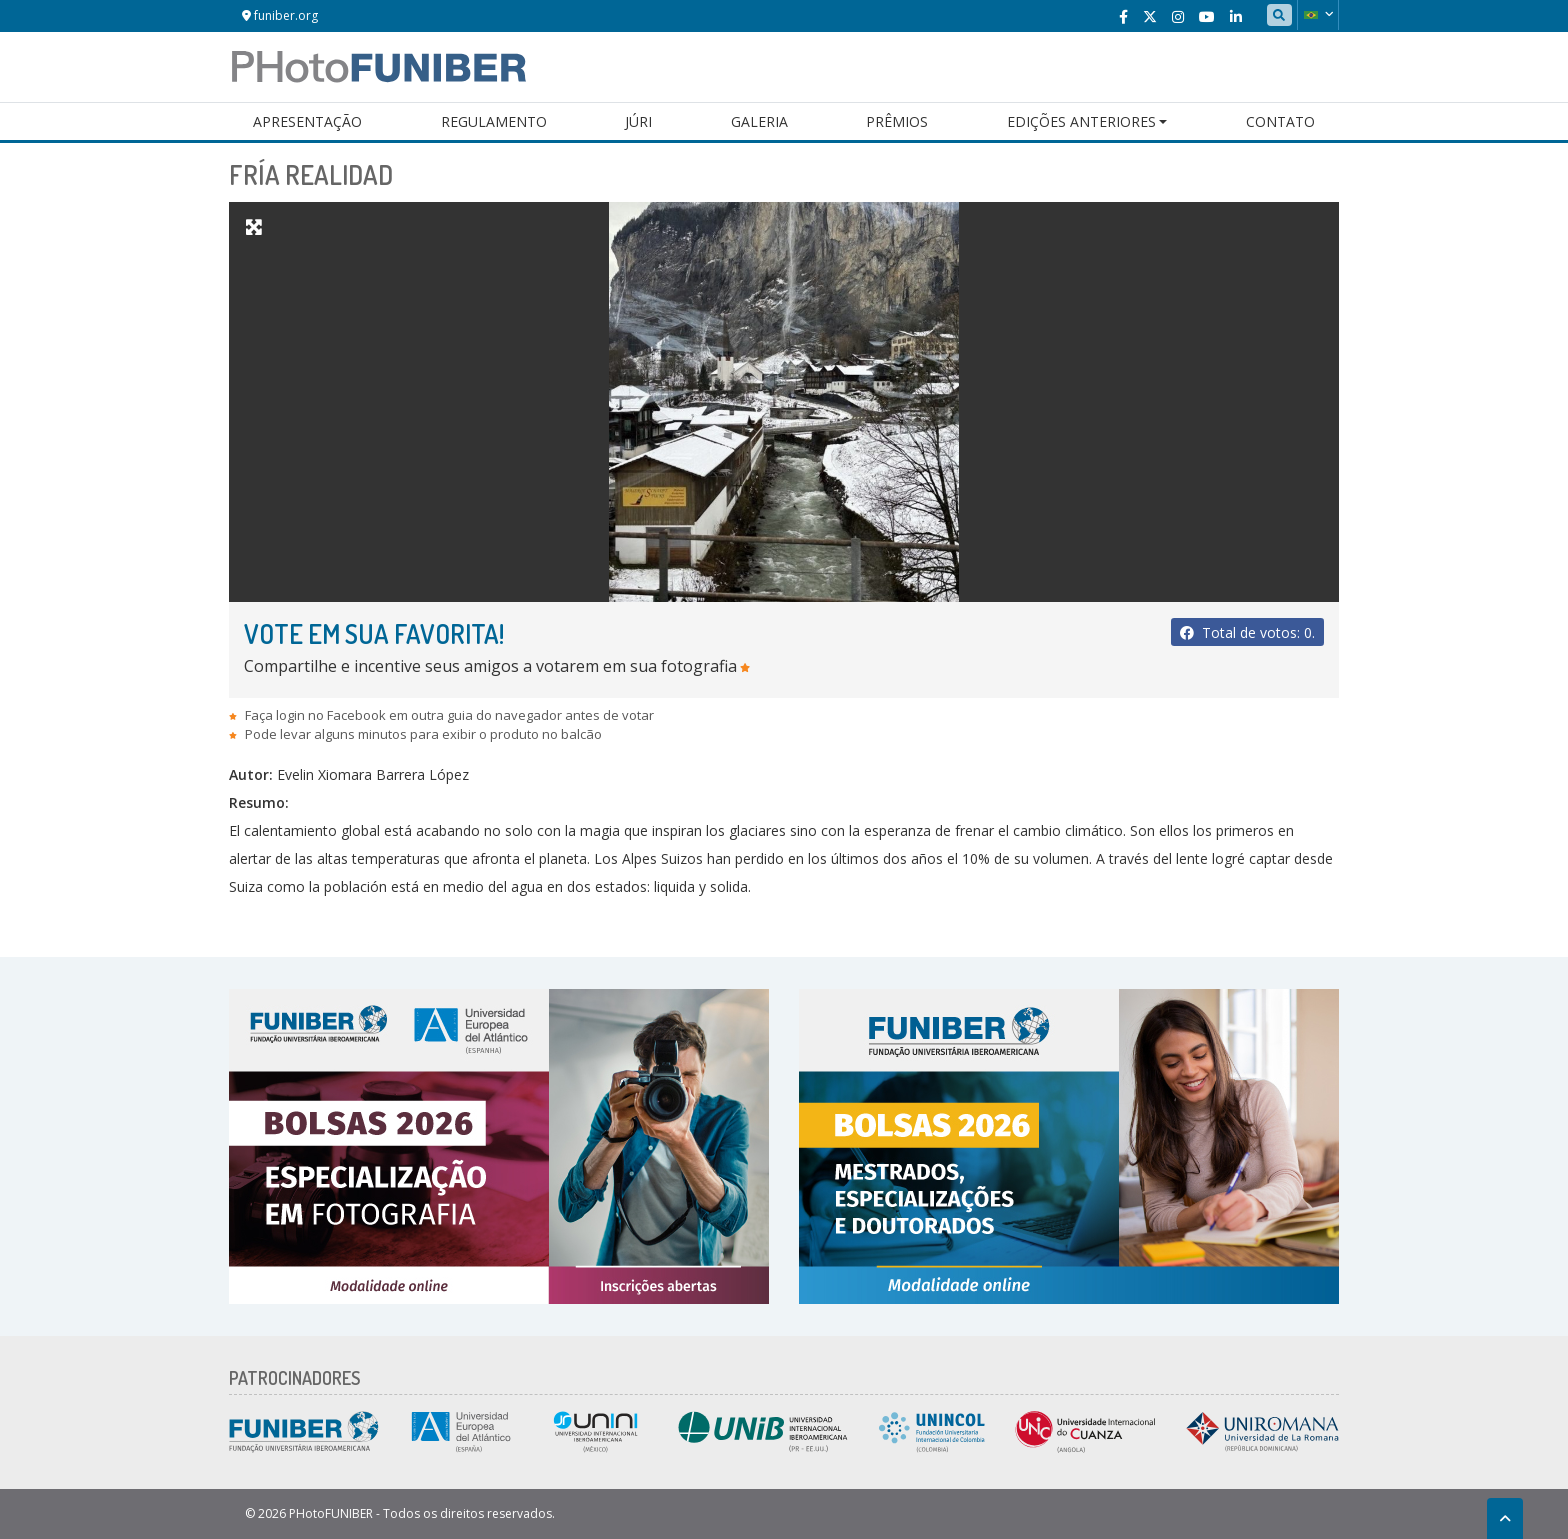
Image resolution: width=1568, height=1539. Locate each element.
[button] (1318, 15)
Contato (1280, 121)
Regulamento (494, 121)
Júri (638, 121)
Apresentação (307, 121)
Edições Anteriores (1081, 121)
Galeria (759, 121)
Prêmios (897, 121)
